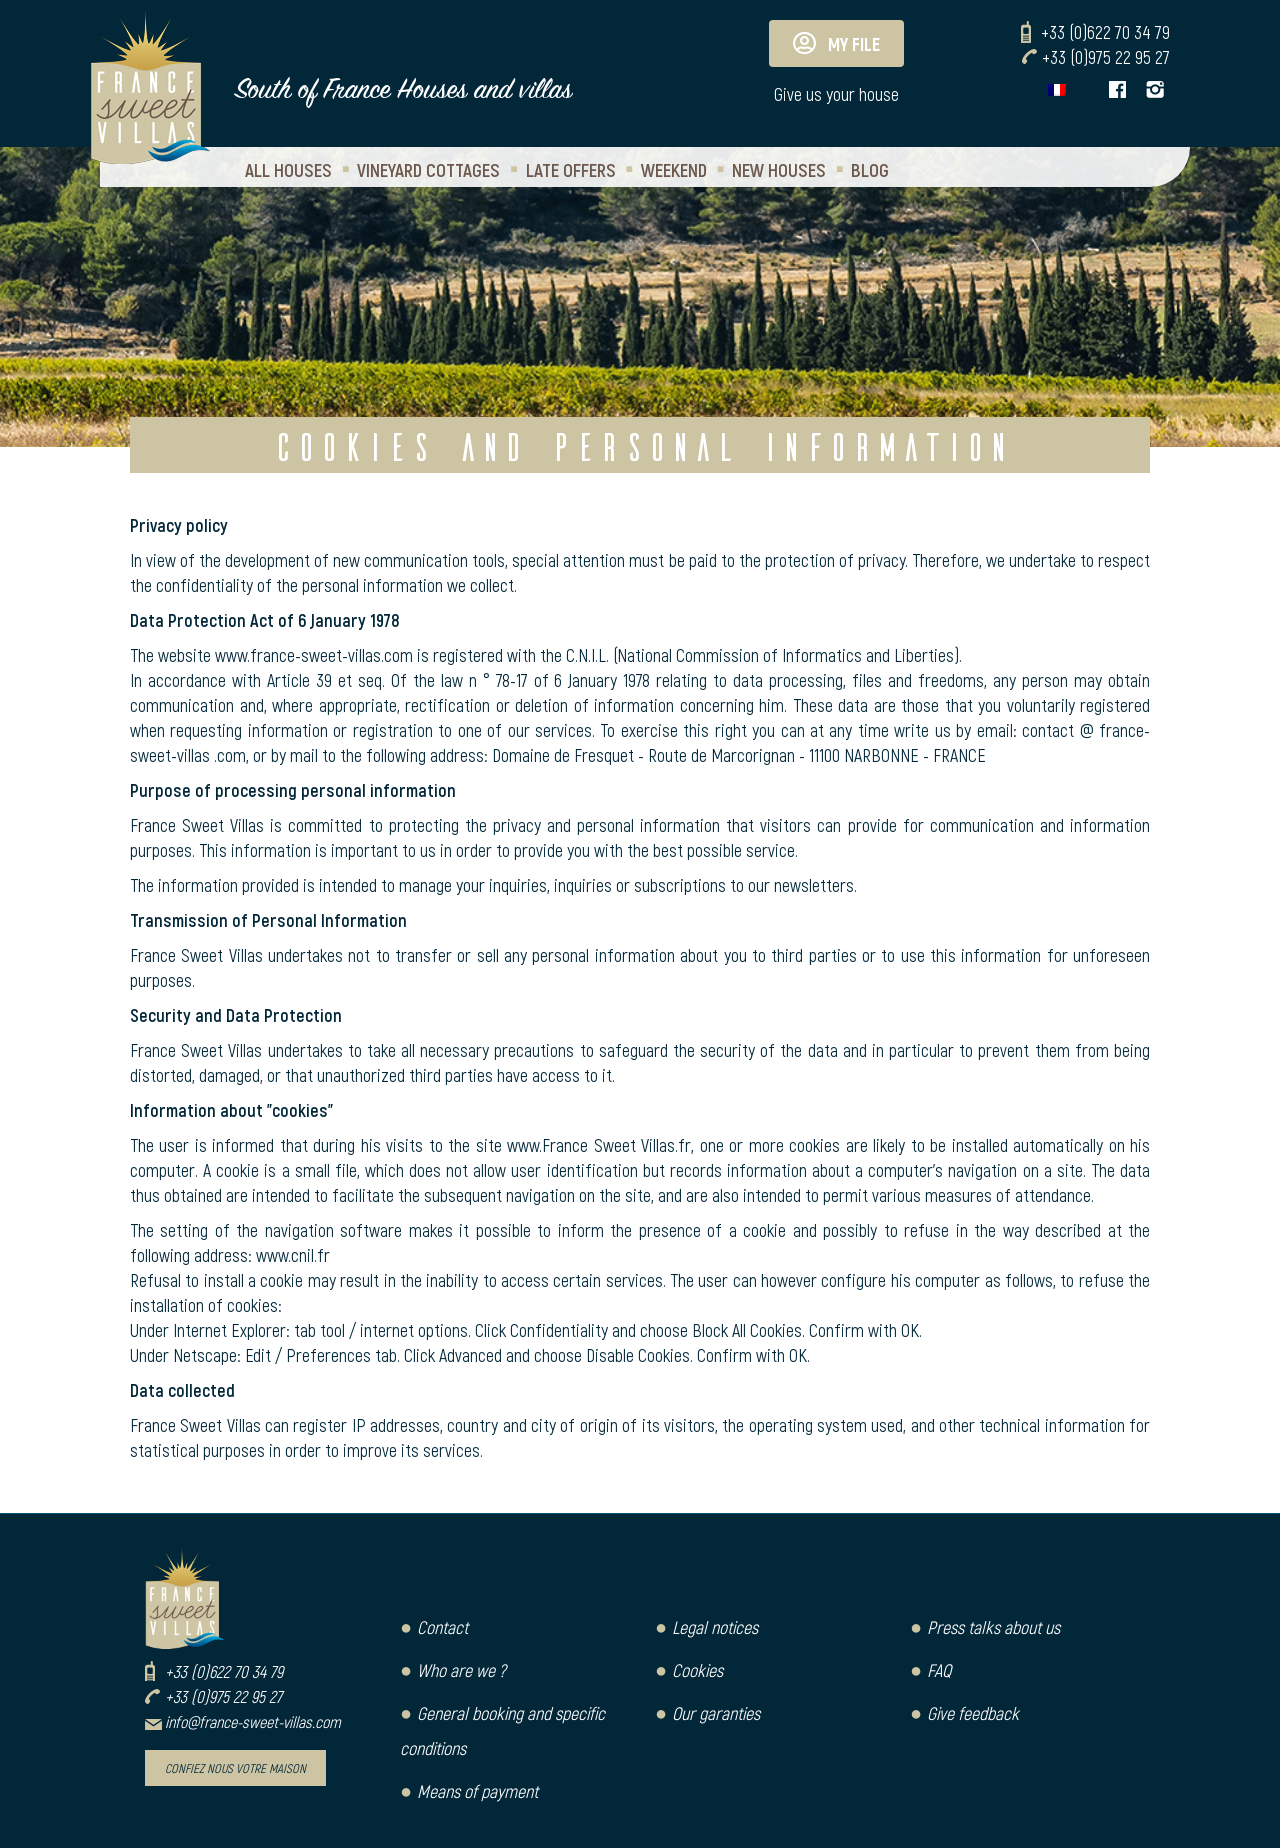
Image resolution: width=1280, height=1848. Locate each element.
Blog (870, 169)
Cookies (697, 1670)
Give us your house (836, 94)
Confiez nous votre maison (235, 1768)
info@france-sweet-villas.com (253, 1721)
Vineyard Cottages (428, 169)
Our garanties (716, 1713)
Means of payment (477, 1791)
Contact (442, 1627)
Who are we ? (461, 1670)
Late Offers (571, 169)
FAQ (939, 1670)
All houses (288, 169)
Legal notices (715, 1627)
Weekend (674, 169)
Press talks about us (993, 1627)
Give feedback (973, 1713)
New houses (779, 169)
